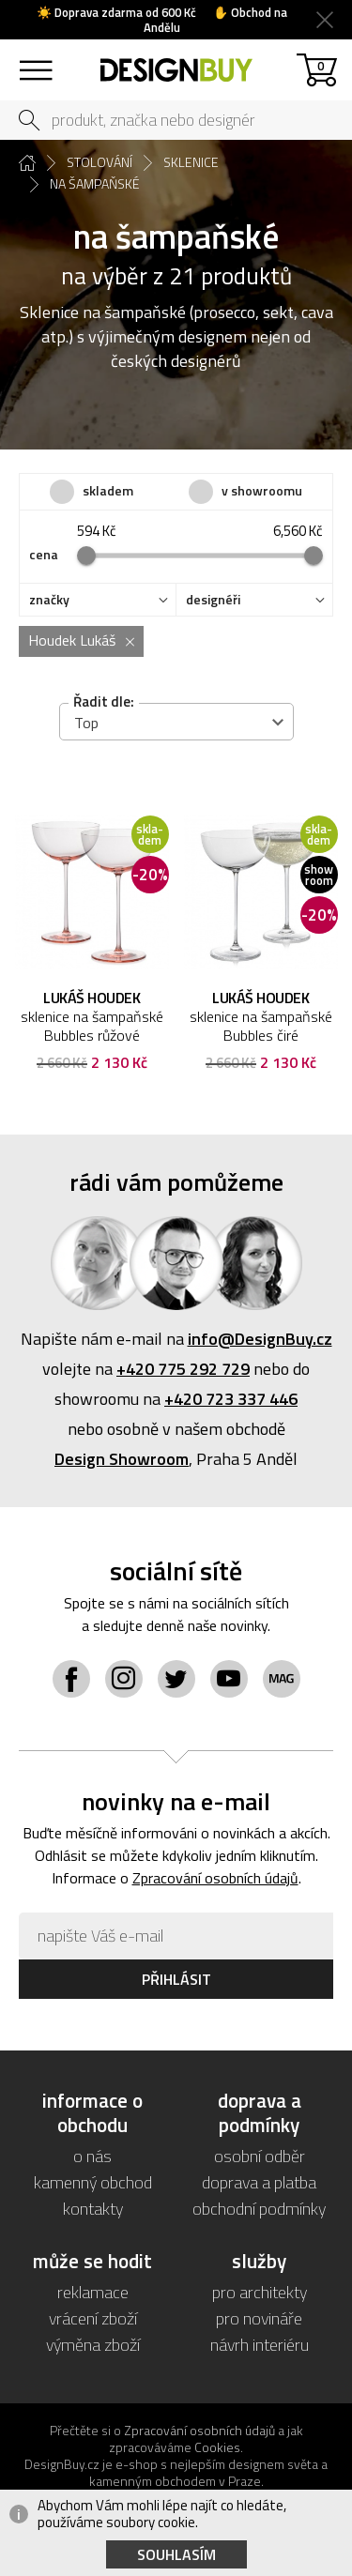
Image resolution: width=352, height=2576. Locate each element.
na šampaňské (95, 183)
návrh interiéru (259, 2344)
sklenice (191, 162)
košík (320, 65)
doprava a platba (259, 2182)
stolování (99, 162)
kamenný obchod (93, 2182)
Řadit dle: (103, 701)
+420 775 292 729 (183, 1368)
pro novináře (259, 2318)
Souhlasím (176, 2554)
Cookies (217, 2447)
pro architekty (259, 2292)
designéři (213, 599)
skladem (108, 490)
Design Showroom (121, 1458)
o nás (92, 2156)
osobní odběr (259, 2156)
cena (43, 554)
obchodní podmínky (259, 2208)
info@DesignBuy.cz (260, 1338)
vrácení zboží (93, 2318)
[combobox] (176, 721)
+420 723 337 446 (231, 1398)
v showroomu (262, 490)
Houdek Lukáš (71, 640)
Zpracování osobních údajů (215, 1878)
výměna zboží (93, 2344)
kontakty (93, 2208)
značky (49, 599)
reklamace (93, 2292)
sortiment (35, 61)
